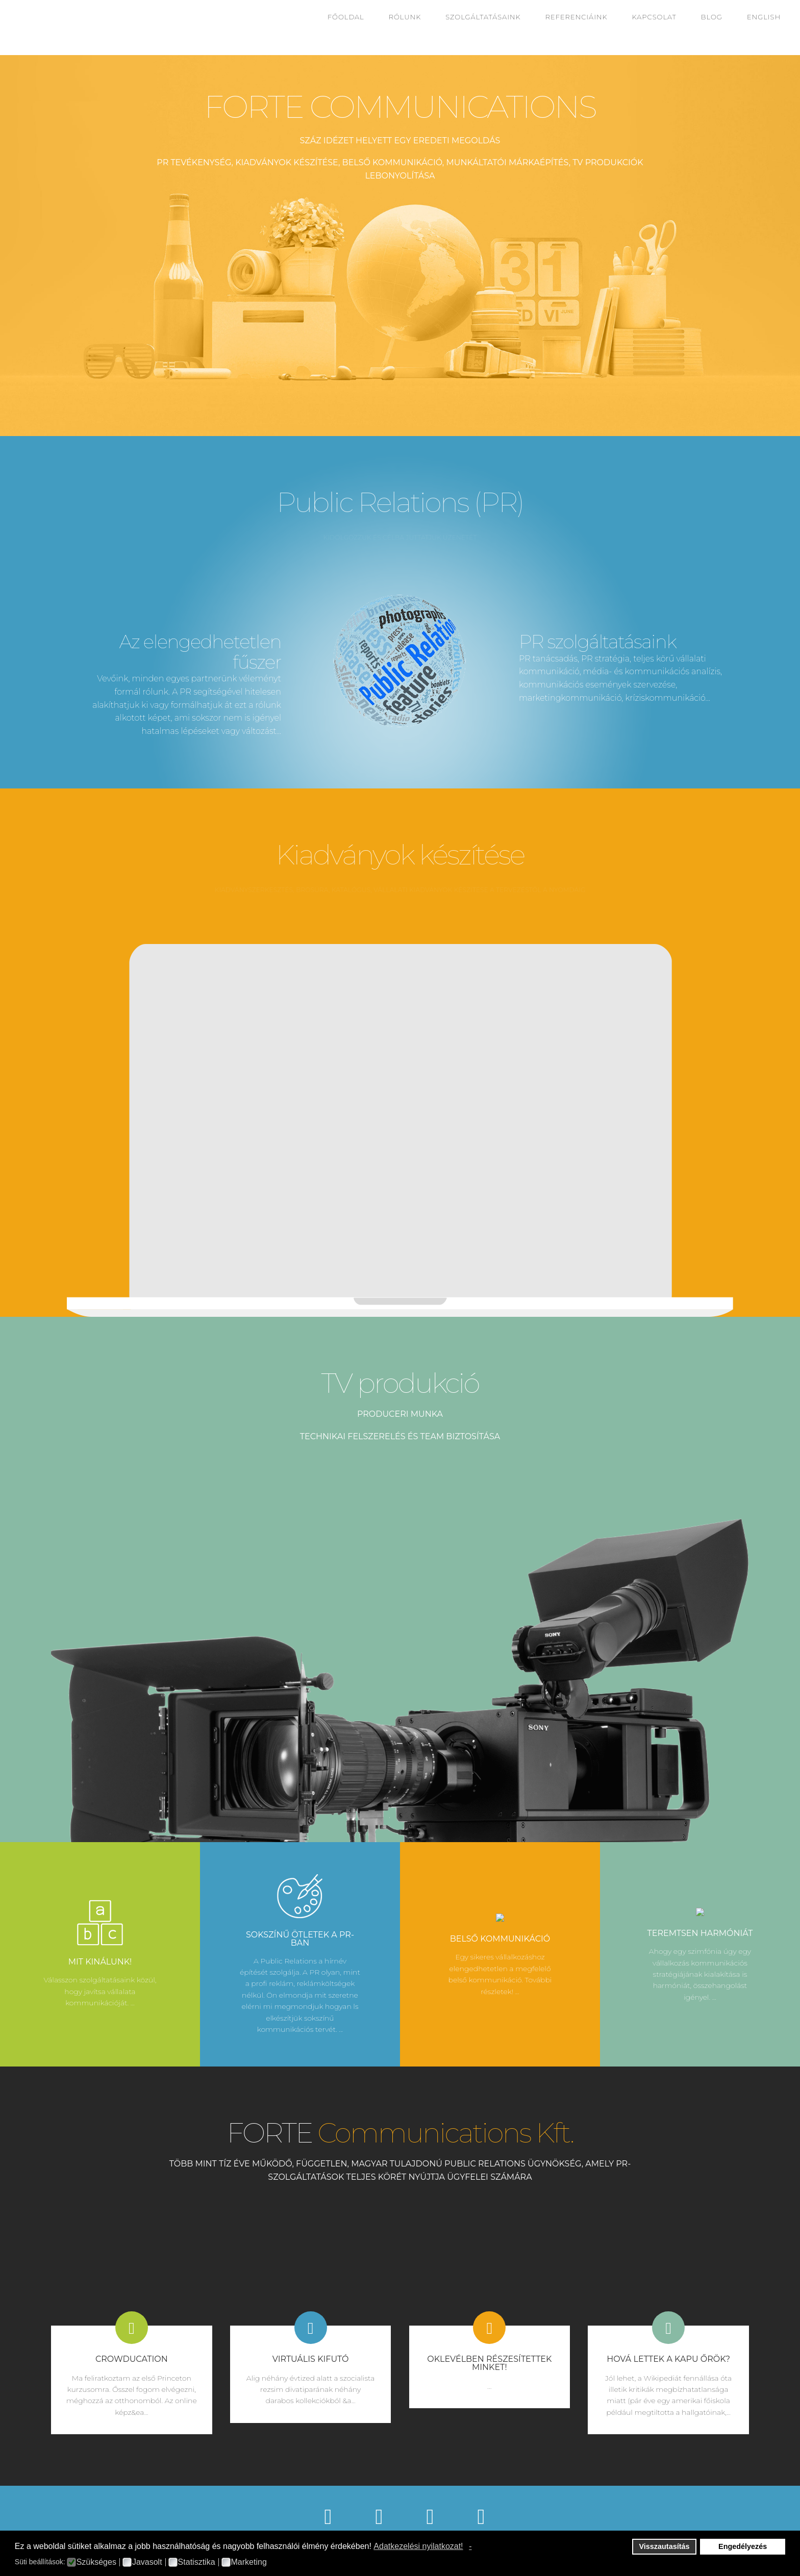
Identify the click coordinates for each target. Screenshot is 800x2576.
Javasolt (147, 2562)
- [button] (470, 2546)
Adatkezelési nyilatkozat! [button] (418, 2546)
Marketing (249, 2562)
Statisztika (196, 2562)
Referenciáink (576, 17)
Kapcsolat (654, 17)
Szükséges (96, 2562)
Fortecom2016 (35, 27)
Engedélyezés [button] (742, 2546)
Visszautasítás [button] (664, 2546)
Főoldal (346, 17)
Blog (711, 17)
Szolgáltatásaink (482, 17)
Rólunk (405, 17)
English (764, 17)
